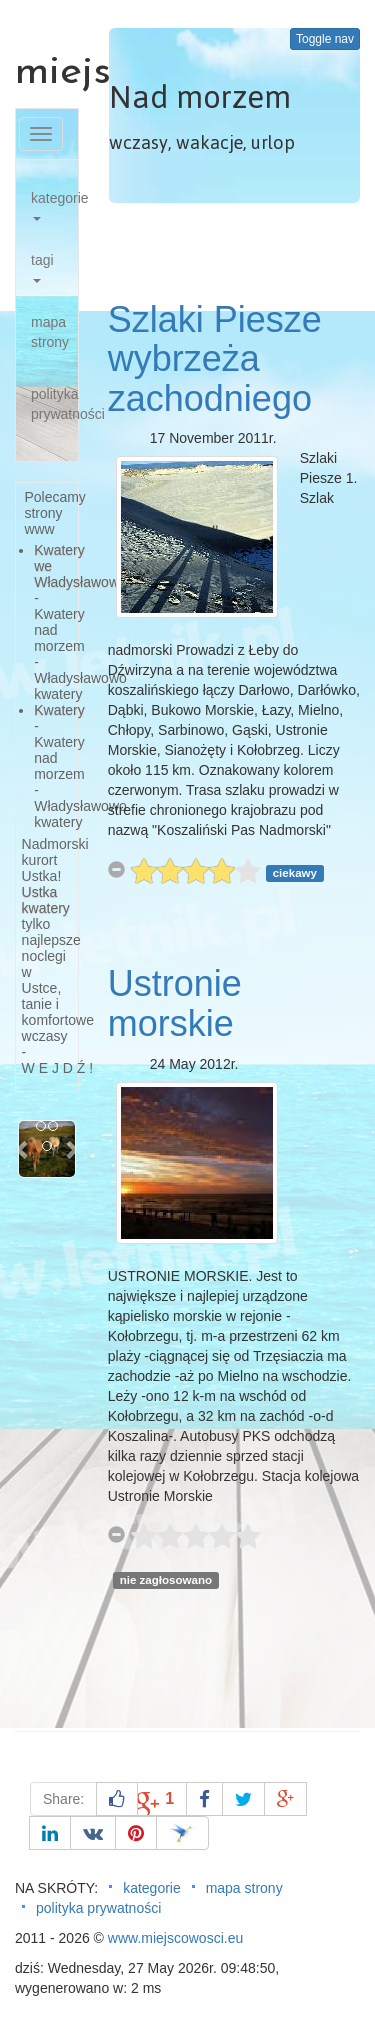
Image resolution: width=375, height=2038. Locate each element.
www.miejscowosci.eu (175, 1938)
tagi (42, 267)
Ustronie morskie (175, 1003)
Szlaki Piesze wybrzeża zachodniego (215, 359)
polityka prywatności (54, 404)
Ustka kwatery (46, 900)
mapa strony (50, 332)
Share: (63, 1799)
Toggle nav (325, 39)
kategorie (54, 205)
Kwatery (59, 710)
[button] (23, 1149)
